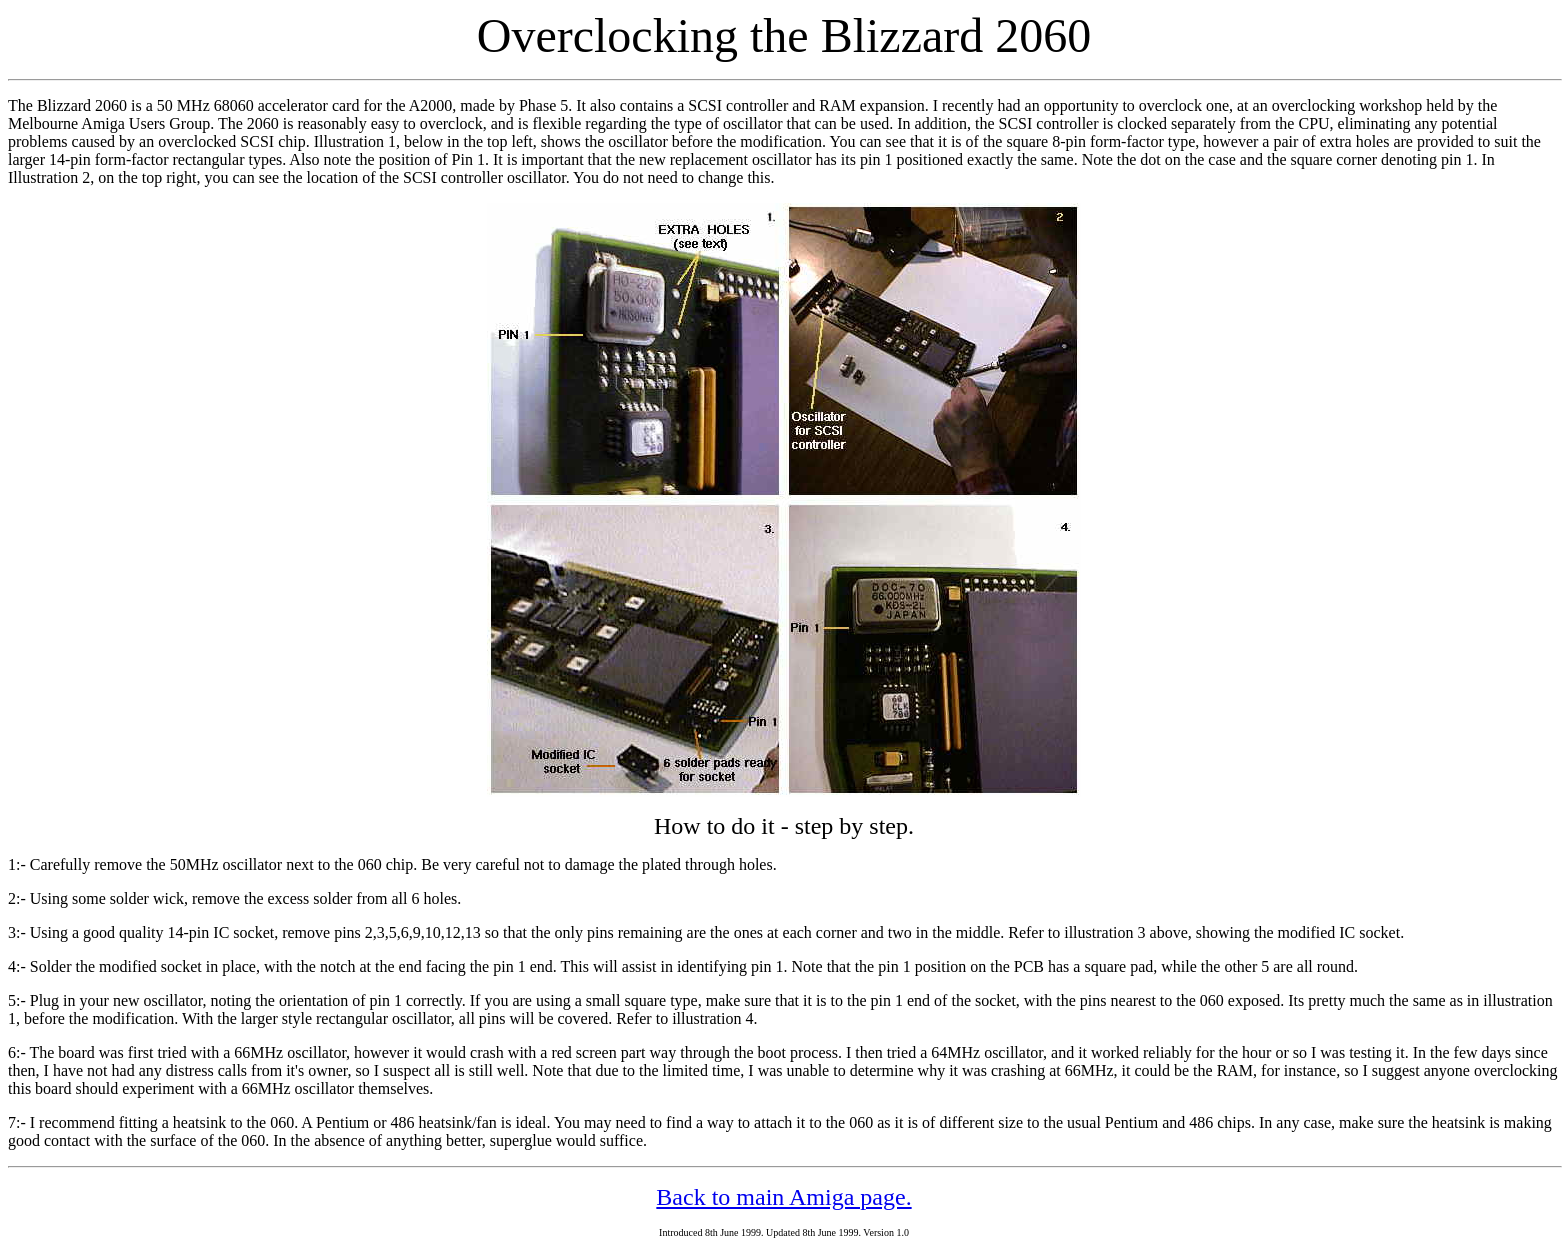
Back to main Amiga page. (783, 1197)
